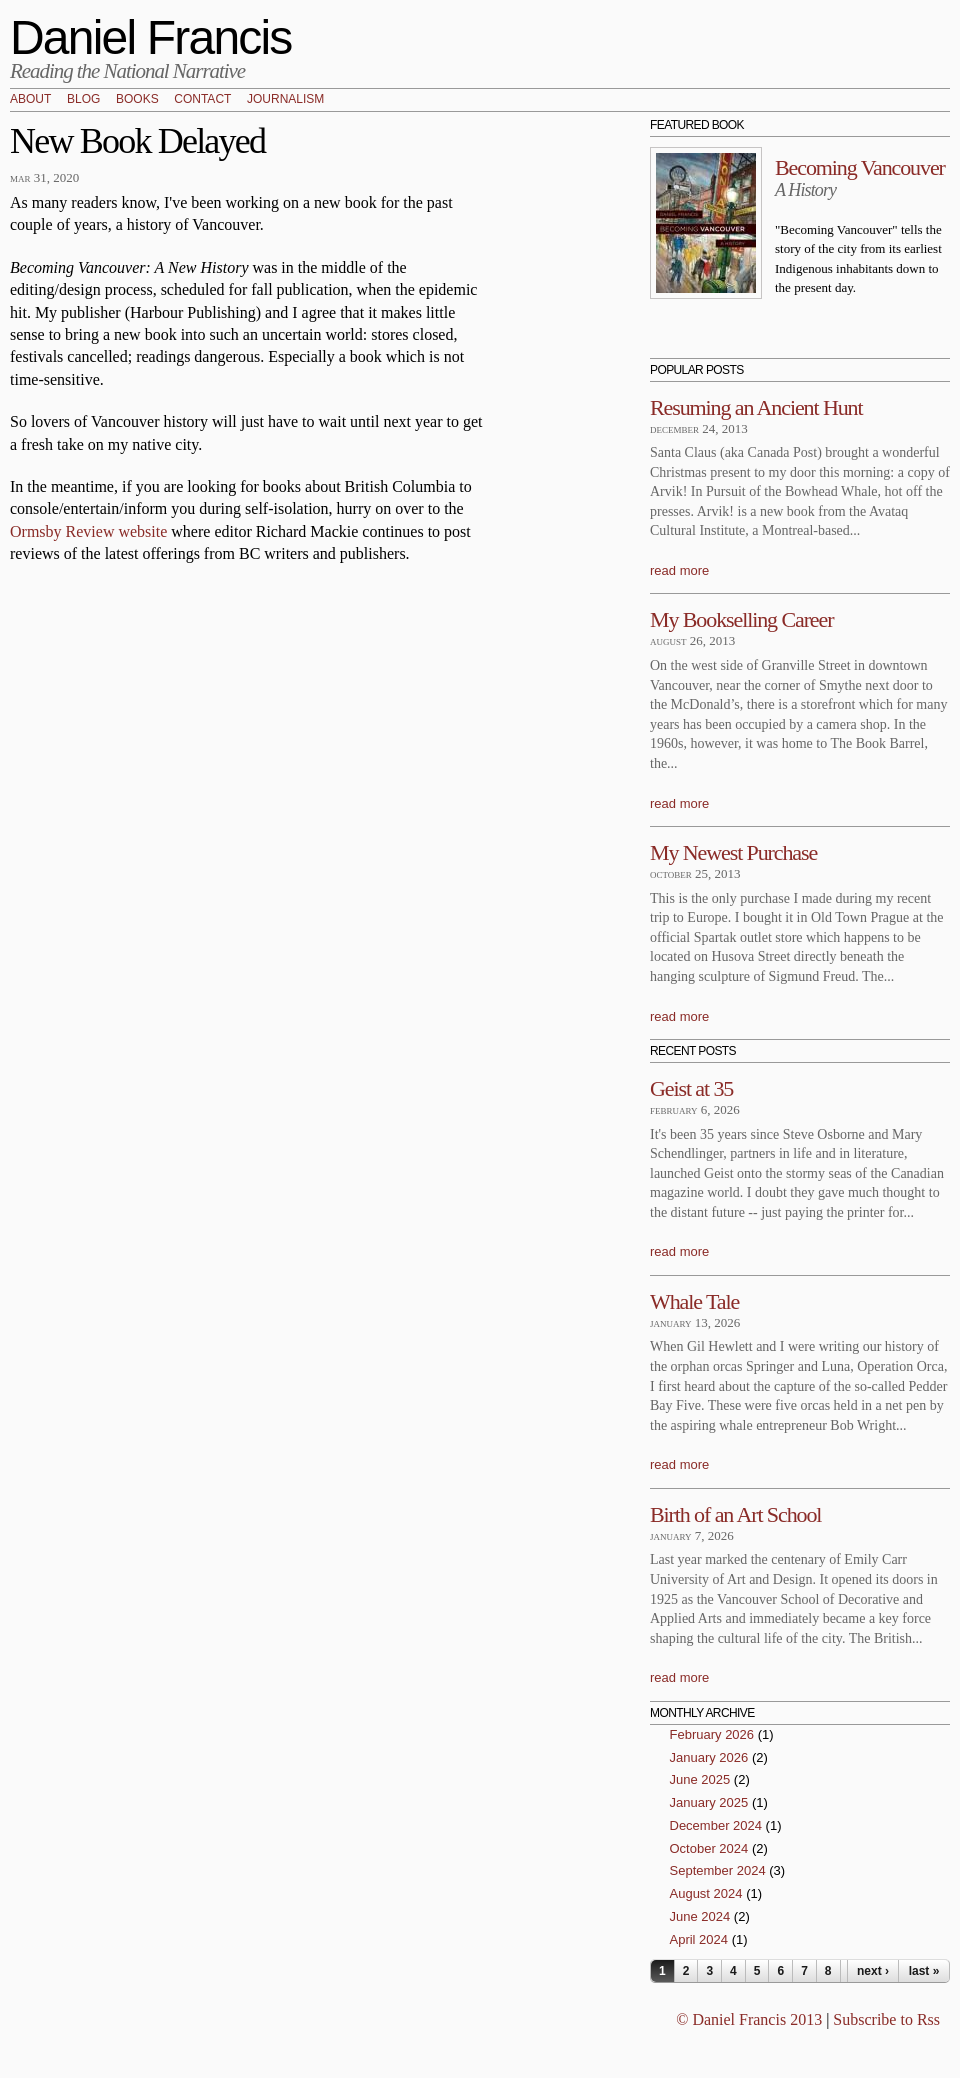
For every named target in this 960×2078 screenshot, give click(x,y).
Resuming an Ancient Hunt (756, 407)
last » (924, 1971)
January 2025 (709, 1802)
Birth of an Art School (735, 1514)
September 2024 (718, 1870)
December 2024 (716, 1825)
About (30, 100)
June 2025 (700, 1779)
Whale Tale (694, 1301)
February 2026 (712, 1734)
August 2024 (706, 1893)
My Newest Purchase (733, 852)
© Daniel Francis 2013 (749, 2019)
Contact (202, 100)
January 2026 (709, 1757)
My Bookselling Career (741, 619)
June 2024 (700, 1916)
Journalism (285, 100)
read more (679, 570)
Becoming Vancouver (860, 167)
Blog (83, 100)
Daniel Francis (151, 37)
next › (873, 1971)
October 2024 (709, 1848)
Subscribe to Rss (886, 2019)
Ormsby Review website (88, 531)
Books (137, 100)
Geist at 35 (691, 1088)
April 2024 (699, 1939)
